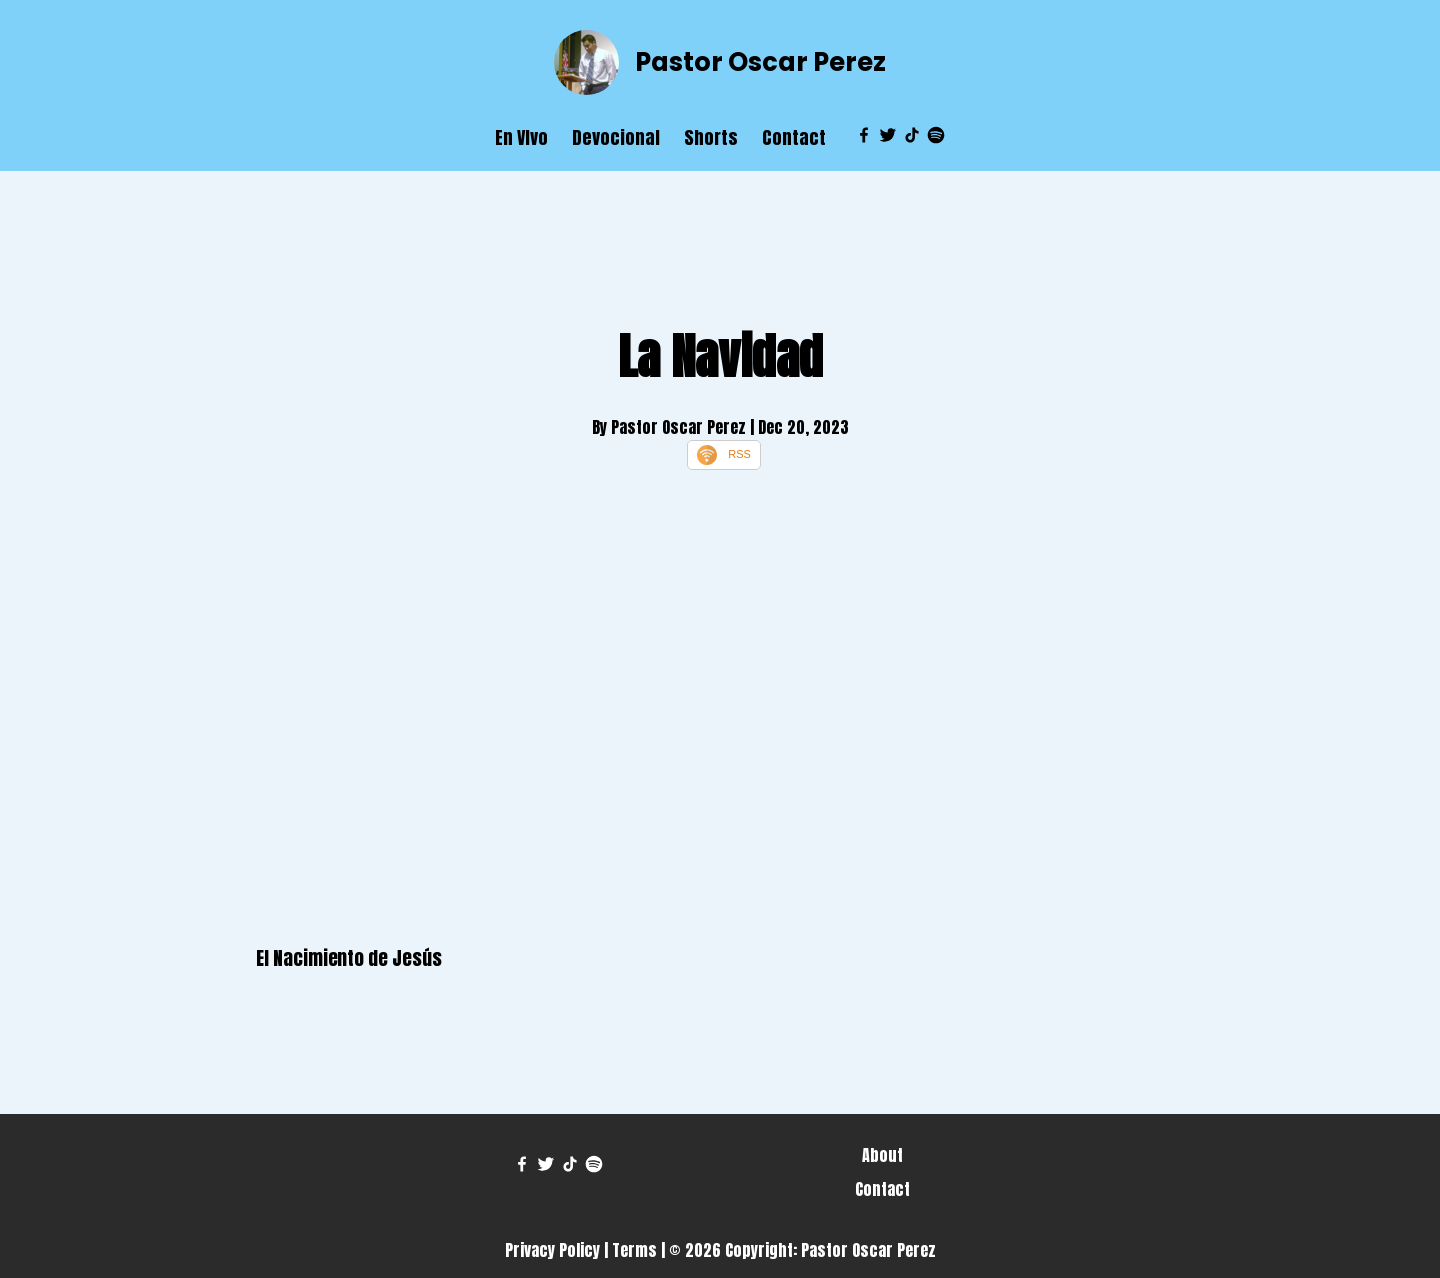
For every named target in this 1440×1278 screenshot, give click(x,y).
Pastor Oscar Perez (760, 62)
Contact (794, 137)
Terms (634, 1250)
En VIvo (521, 137)
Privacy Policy (552, 1250)
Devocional (616, 137)
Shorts (711, 137)
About (882, 1155)
